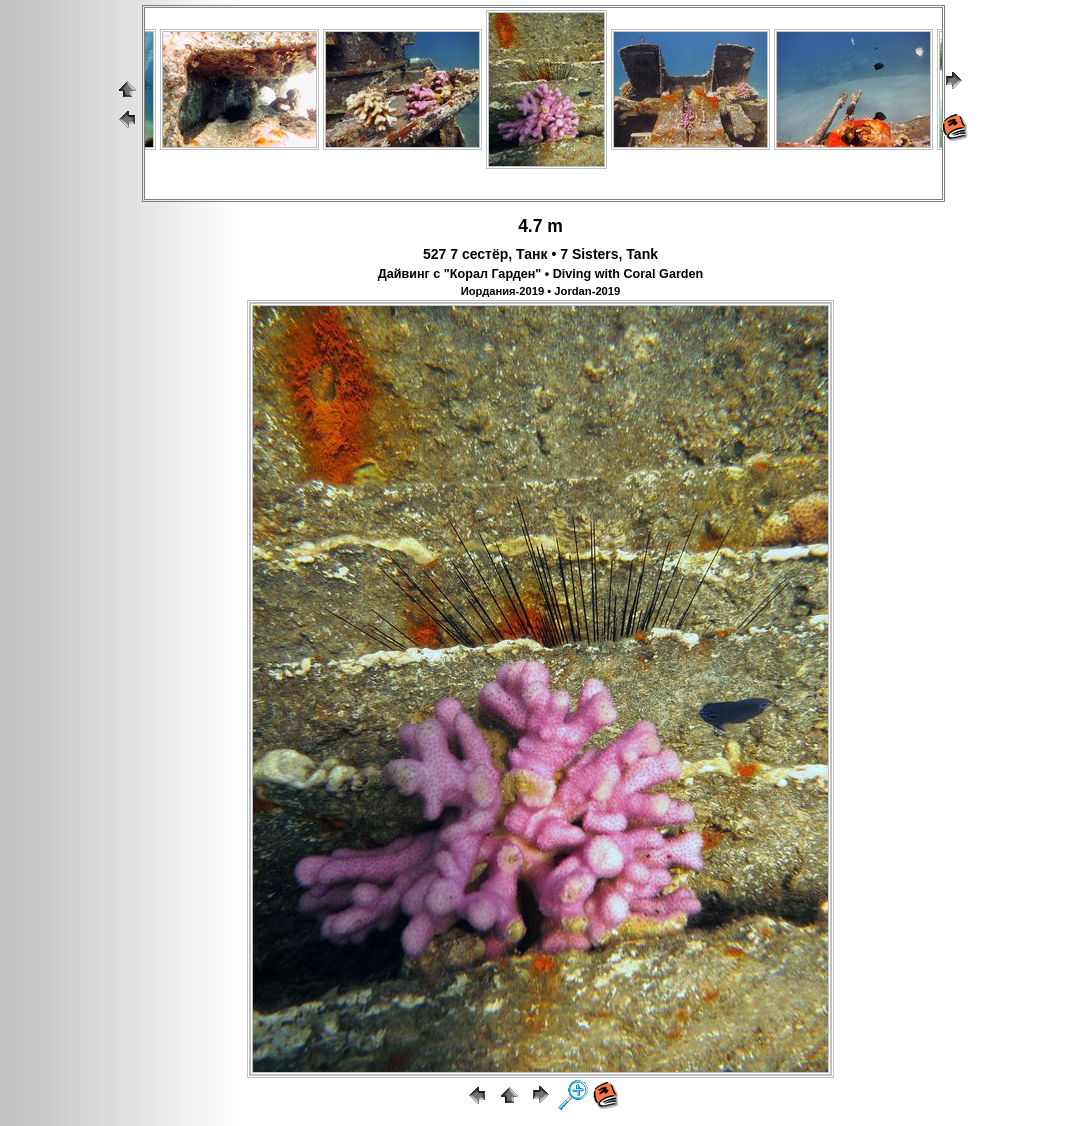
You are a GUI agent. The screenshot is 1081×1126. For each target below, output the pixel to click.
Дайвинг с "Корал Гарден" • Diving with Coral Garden (540, 274)
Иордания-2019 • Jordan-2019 (541, 291)
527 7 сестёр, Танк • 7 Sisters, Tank (540, 254)
